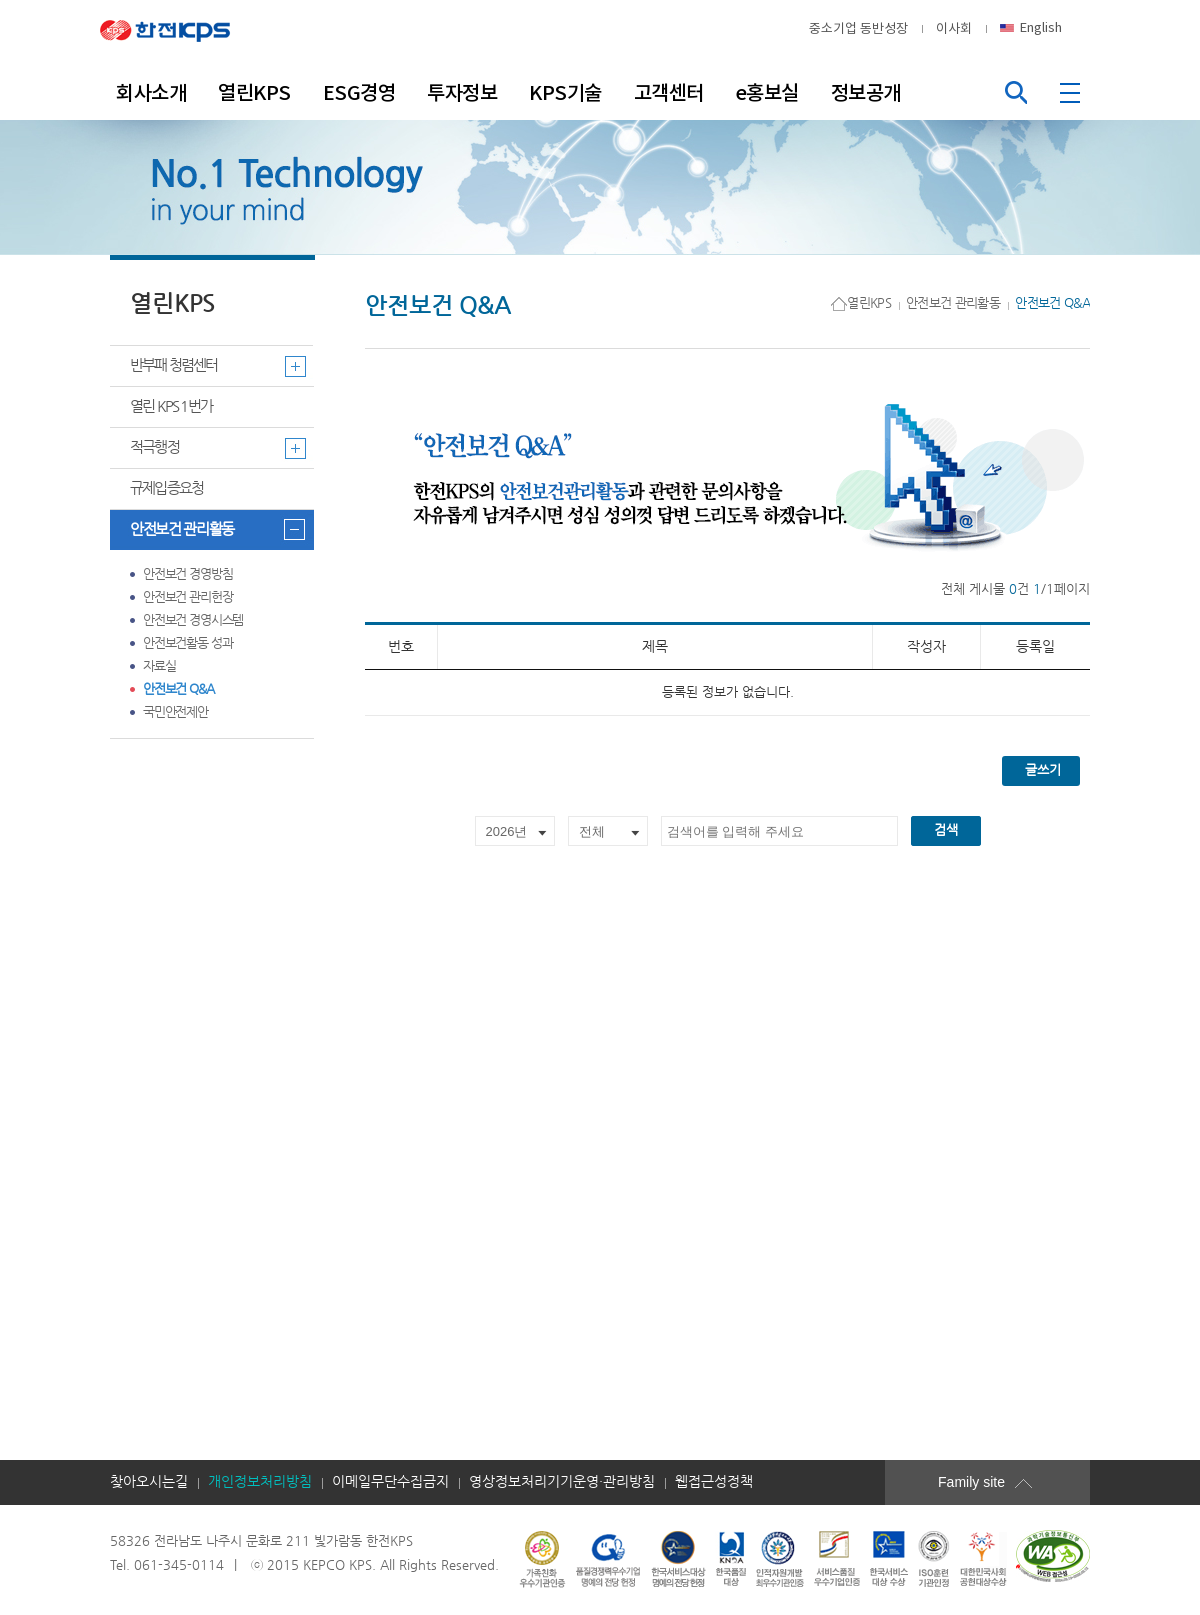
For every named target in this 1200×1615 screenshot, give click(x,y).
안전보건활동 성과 (187, 643)
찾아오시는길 (149, 1482)
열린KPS (254, 93)
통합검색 (1015, 92)
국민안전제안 (175, 712)
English (1041, 27)
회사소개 (151, 93)
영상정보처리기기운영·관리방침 (562, 1482)
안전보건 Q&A (178, 689)
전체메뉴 (1072, 92)
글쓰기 (1043, 770)
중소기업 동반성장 (858, 28)
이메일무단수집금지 (390, 1482)
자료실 (159, 666)
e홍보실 (767, 93)
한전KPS (180, 29)
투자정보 (462, 93)
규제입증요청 (166, 488)
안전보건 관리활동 (182, 529)
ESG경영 (359, 93)
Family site (1000, 1482)
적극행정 (154, 447)
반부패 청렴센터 (174, 365)
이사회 (954, 28)
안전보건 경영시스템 (193, 620)
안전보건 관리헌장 (187, 597)
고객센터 (669, 93)
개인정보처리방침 (260, 1482)
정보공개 (866, 93)
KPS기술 (565, 93)
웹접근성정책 (714, 1482)
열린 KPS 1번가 (171, 406)
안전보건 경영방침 (187, 574)
